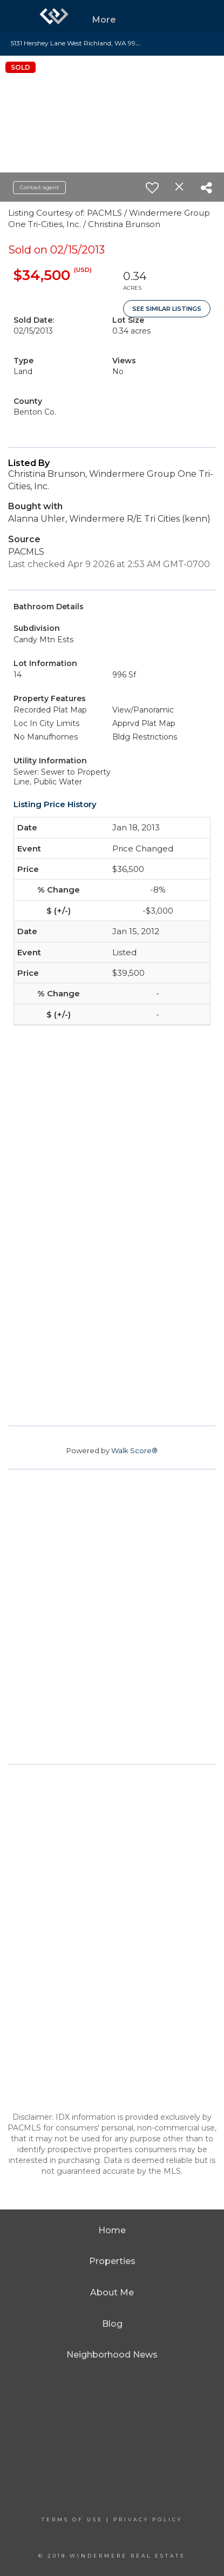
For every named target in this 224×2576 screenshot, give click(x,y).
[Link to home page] (54, 16)
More (104, 20)
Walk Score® (134, 1450)
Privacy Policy (147, 2519)
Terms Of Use (72, 2519)
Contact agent (39, 187)
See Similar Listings (166, 308)
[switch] (152, 187)
